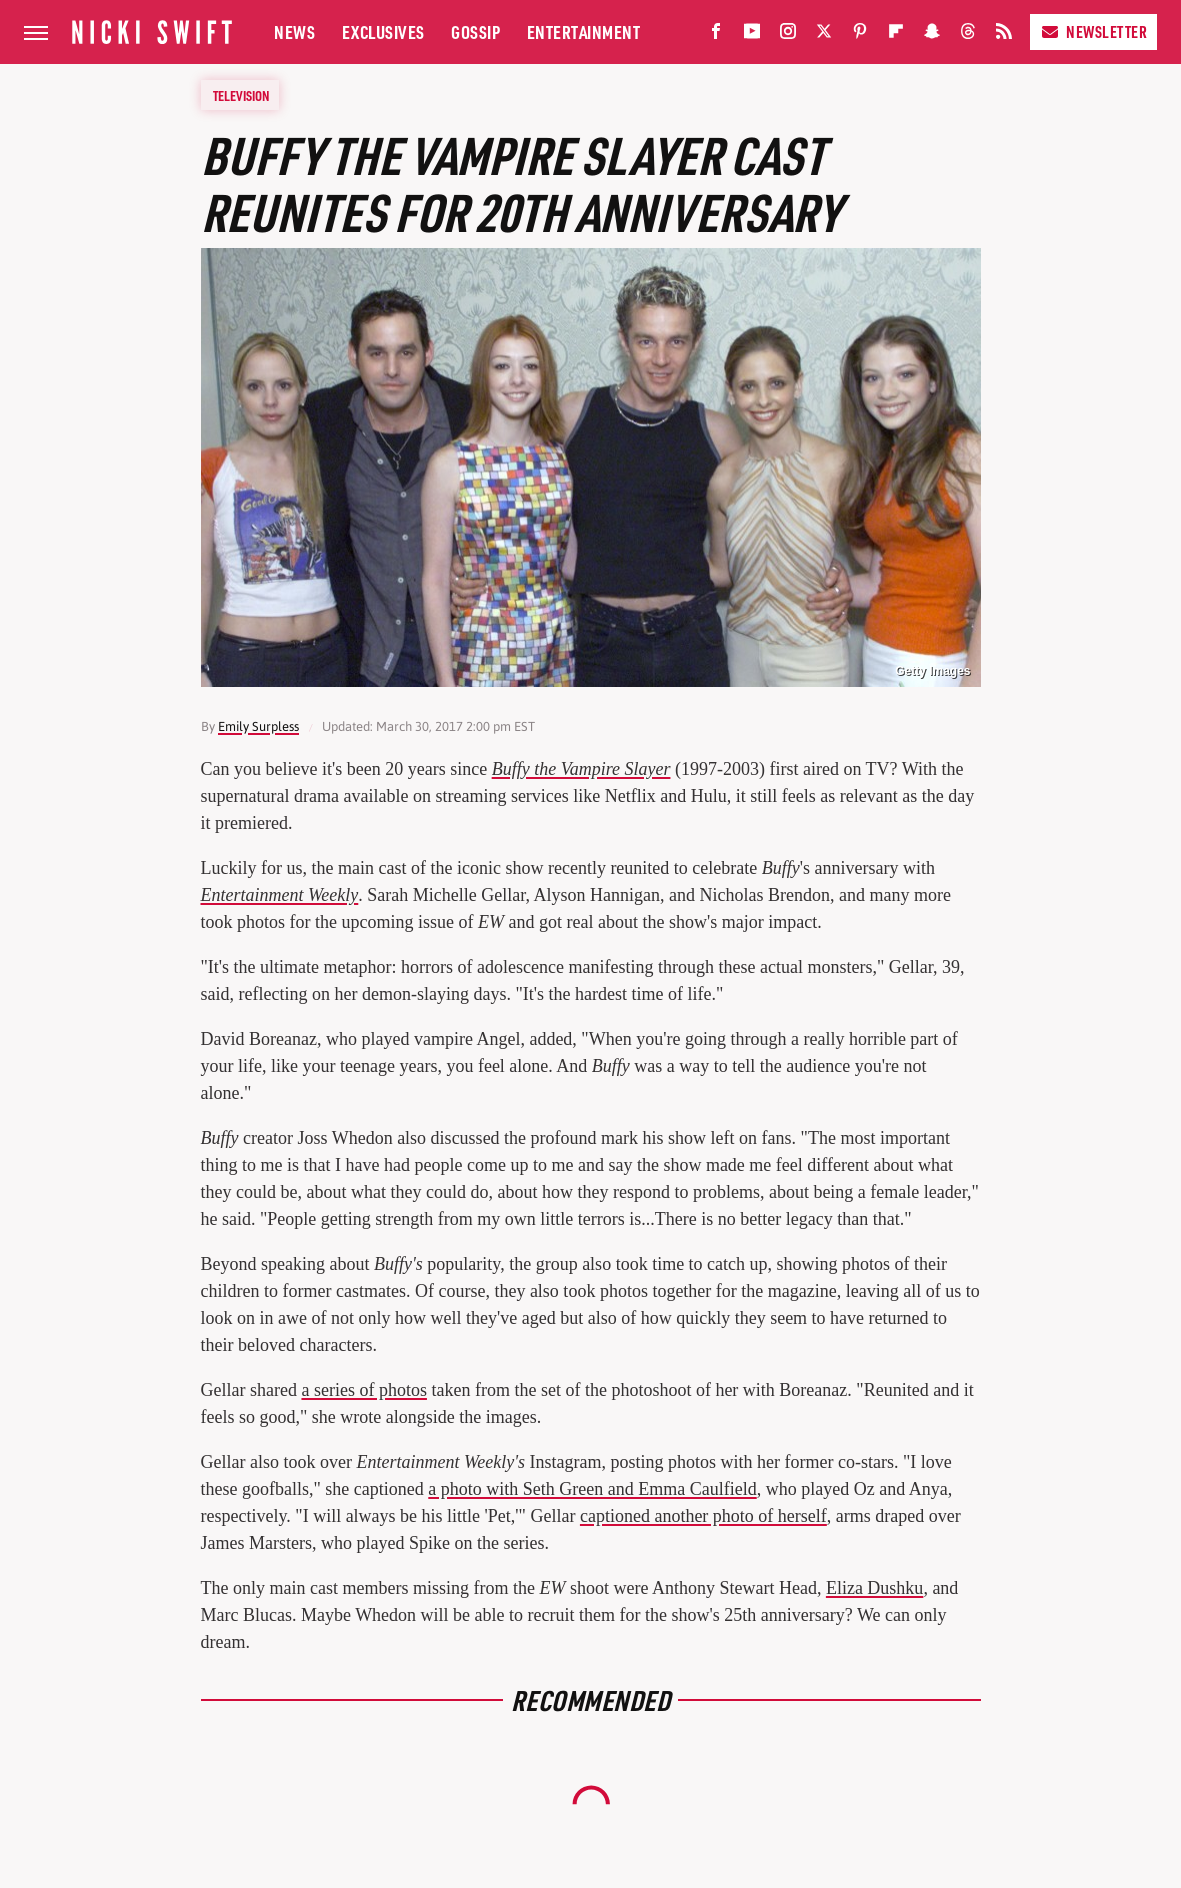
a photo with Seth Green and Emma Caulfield (592, 1489)
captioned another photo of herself (703, 1516)
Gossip (475, 31)
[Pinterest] (860, 35)
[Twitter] (824, 35)
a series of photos (363, 1390)
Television (241, 95)
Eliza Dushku (874, 1588)
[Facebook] (716, 35)
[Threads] (968, 35)
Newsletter (1093, 31)
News (294, 31)
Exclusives (383, 31)
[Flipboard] (896, 35)
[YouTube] (752, 35)
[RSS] (1004, 35)
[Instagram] (788, 35)
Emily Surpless (258, 726)
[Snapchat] (932, 35)
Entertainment (584, 31)
